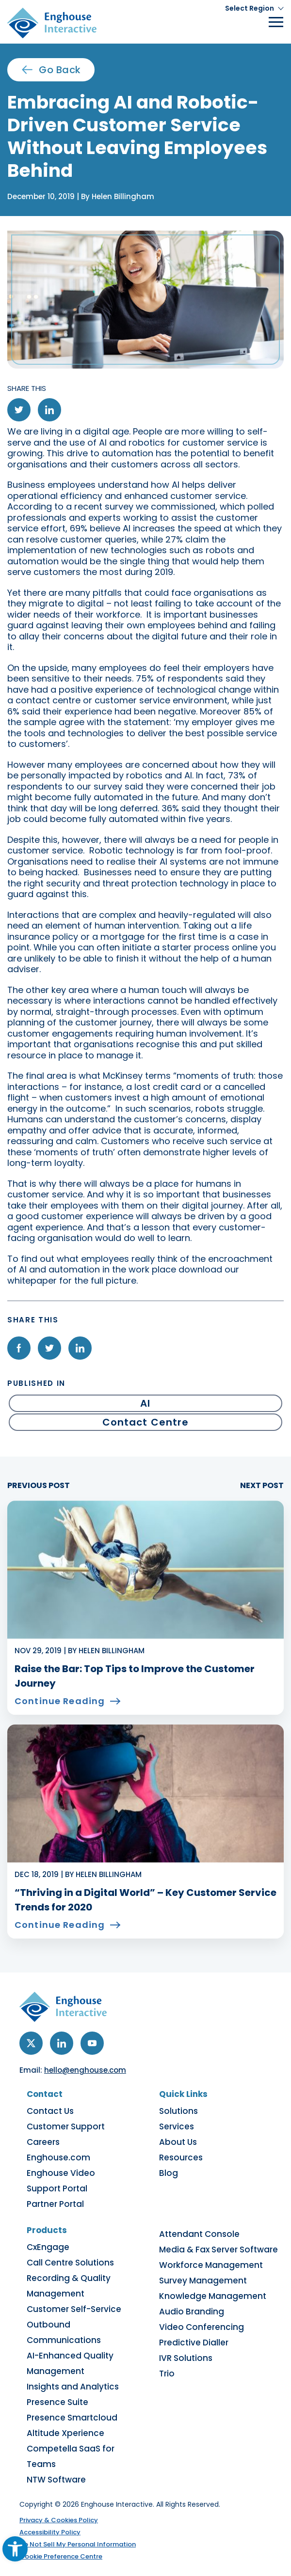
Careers (43, 2142)
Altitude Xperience (65, 2433)
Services (176, 2126)
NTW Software (56, 2479)
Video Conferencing (201, 2327)
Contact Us (50, 2111)
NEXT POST (262, 1486)
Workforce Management (211, 2265)
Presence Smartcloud (72, 2417)
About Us (178, 2142)
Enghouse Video (61, 2173)
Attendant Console (199, 2234)
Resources (181, 2157)
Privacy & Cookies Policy (58, 2520)
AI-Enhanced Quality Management (70, 2363)
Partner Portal (55, 2204)
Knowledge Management (212, 2296)
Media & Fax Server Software (218, 2249)
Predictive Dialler (193, 2342)
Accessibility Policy (50, 2532)
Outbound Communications (64, 2332)
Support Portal (57, 2188)
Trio (167, 2373)
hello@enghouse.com (85, 2070)
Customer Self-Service (74, 2309)
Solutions (178, 2111)
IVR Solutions (185, 2358)
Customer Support (66, 2126)
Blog (168, 2173)
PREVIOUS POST (38, 1486)
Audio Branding (191, 2311)
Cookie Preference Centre (60, 2556)
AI (145, 1403)
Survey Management (203, 2280)
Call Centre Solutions (70, 2262)
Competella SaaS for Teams (70, 2456)
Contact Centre (145, 1422)
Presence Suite (57, 2402)
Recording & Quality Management (69, 2285)
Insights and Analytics (73, 2386)
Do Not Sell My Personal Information (77, 2544)
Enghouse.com (58, 2157)
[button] (254, 8)
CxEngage (48, 2247)
